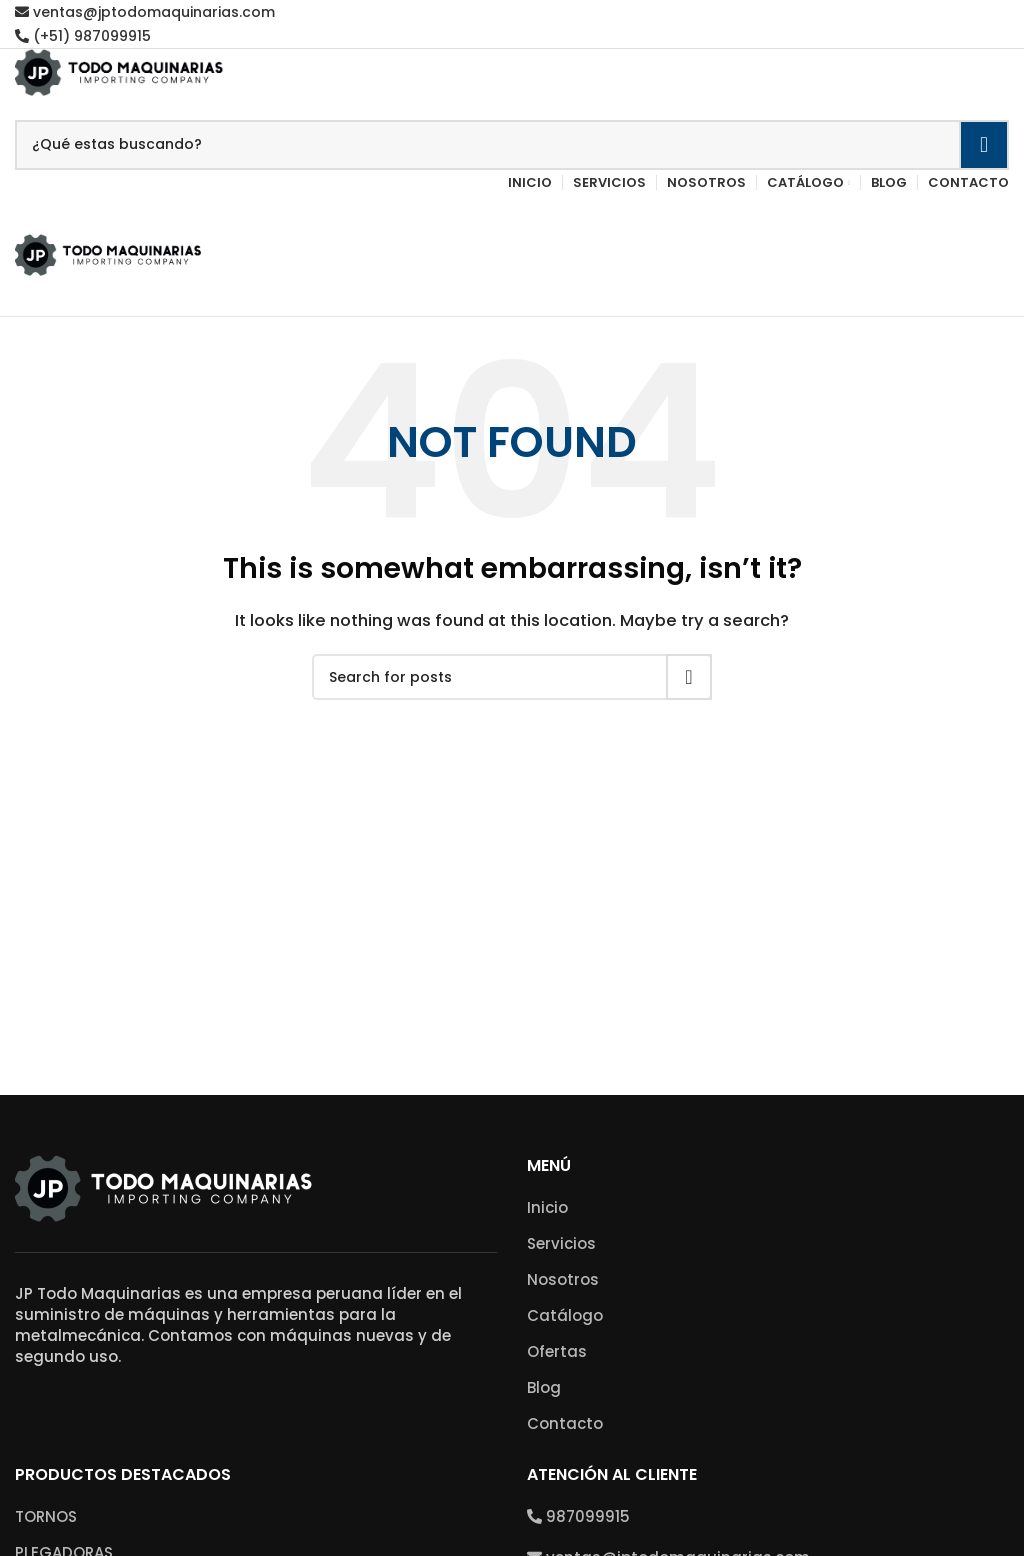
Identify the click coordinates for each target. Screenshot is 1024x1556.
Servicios (561, 1243)
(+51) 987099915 (83, 36)
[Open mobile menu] (512, 214)
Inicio (547, 1207)
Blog (544, 1387)
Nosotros (563, 1279)
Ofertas (557, 1351)
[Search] (512, 145)
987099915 (578, 1516)
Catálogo (565, 1315)
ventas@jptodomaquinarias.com (145, 12)
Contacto (565, 1423)
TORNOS (46, 1516)
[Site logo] (120, 70)
